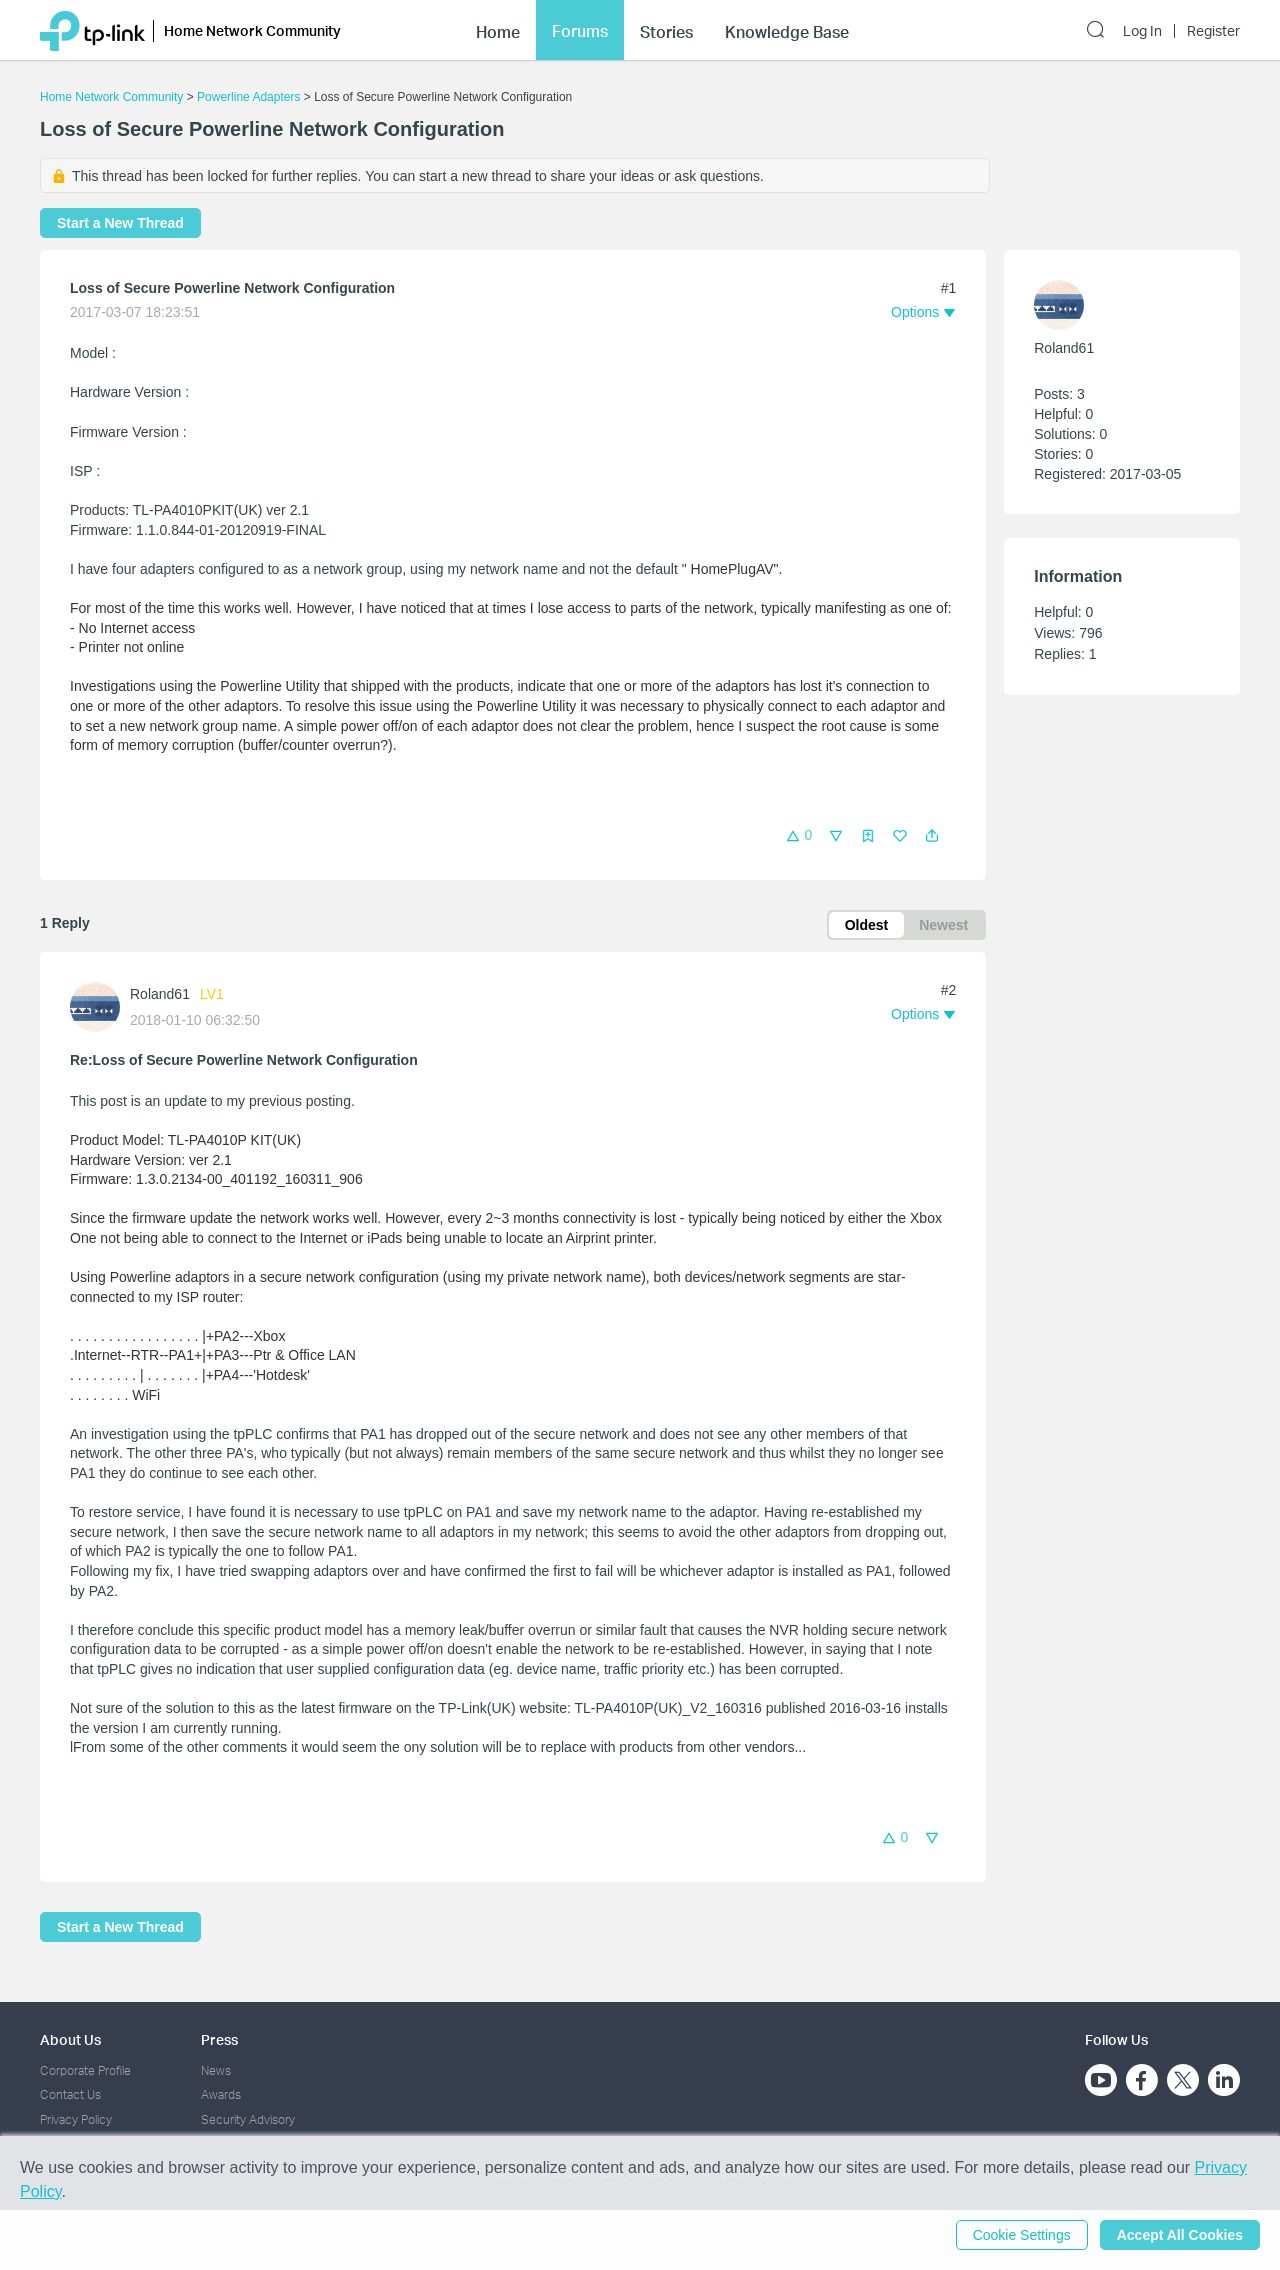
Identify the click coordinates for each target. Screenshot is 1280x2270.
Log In (1142, 31)
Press (219, 2039)
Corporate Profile (85, 2070)
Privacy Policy (76, 2119)
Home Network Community (111, 97)
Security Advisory (248, 2119)
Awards (221, 2094)
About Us (70, 2039)
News (216, 2070)
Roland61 (160, 994)
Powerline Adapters (248, 97)
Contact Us (70, 2094)
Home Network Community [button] (252, 30)
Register (1213, 31)
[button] (932, 836)
